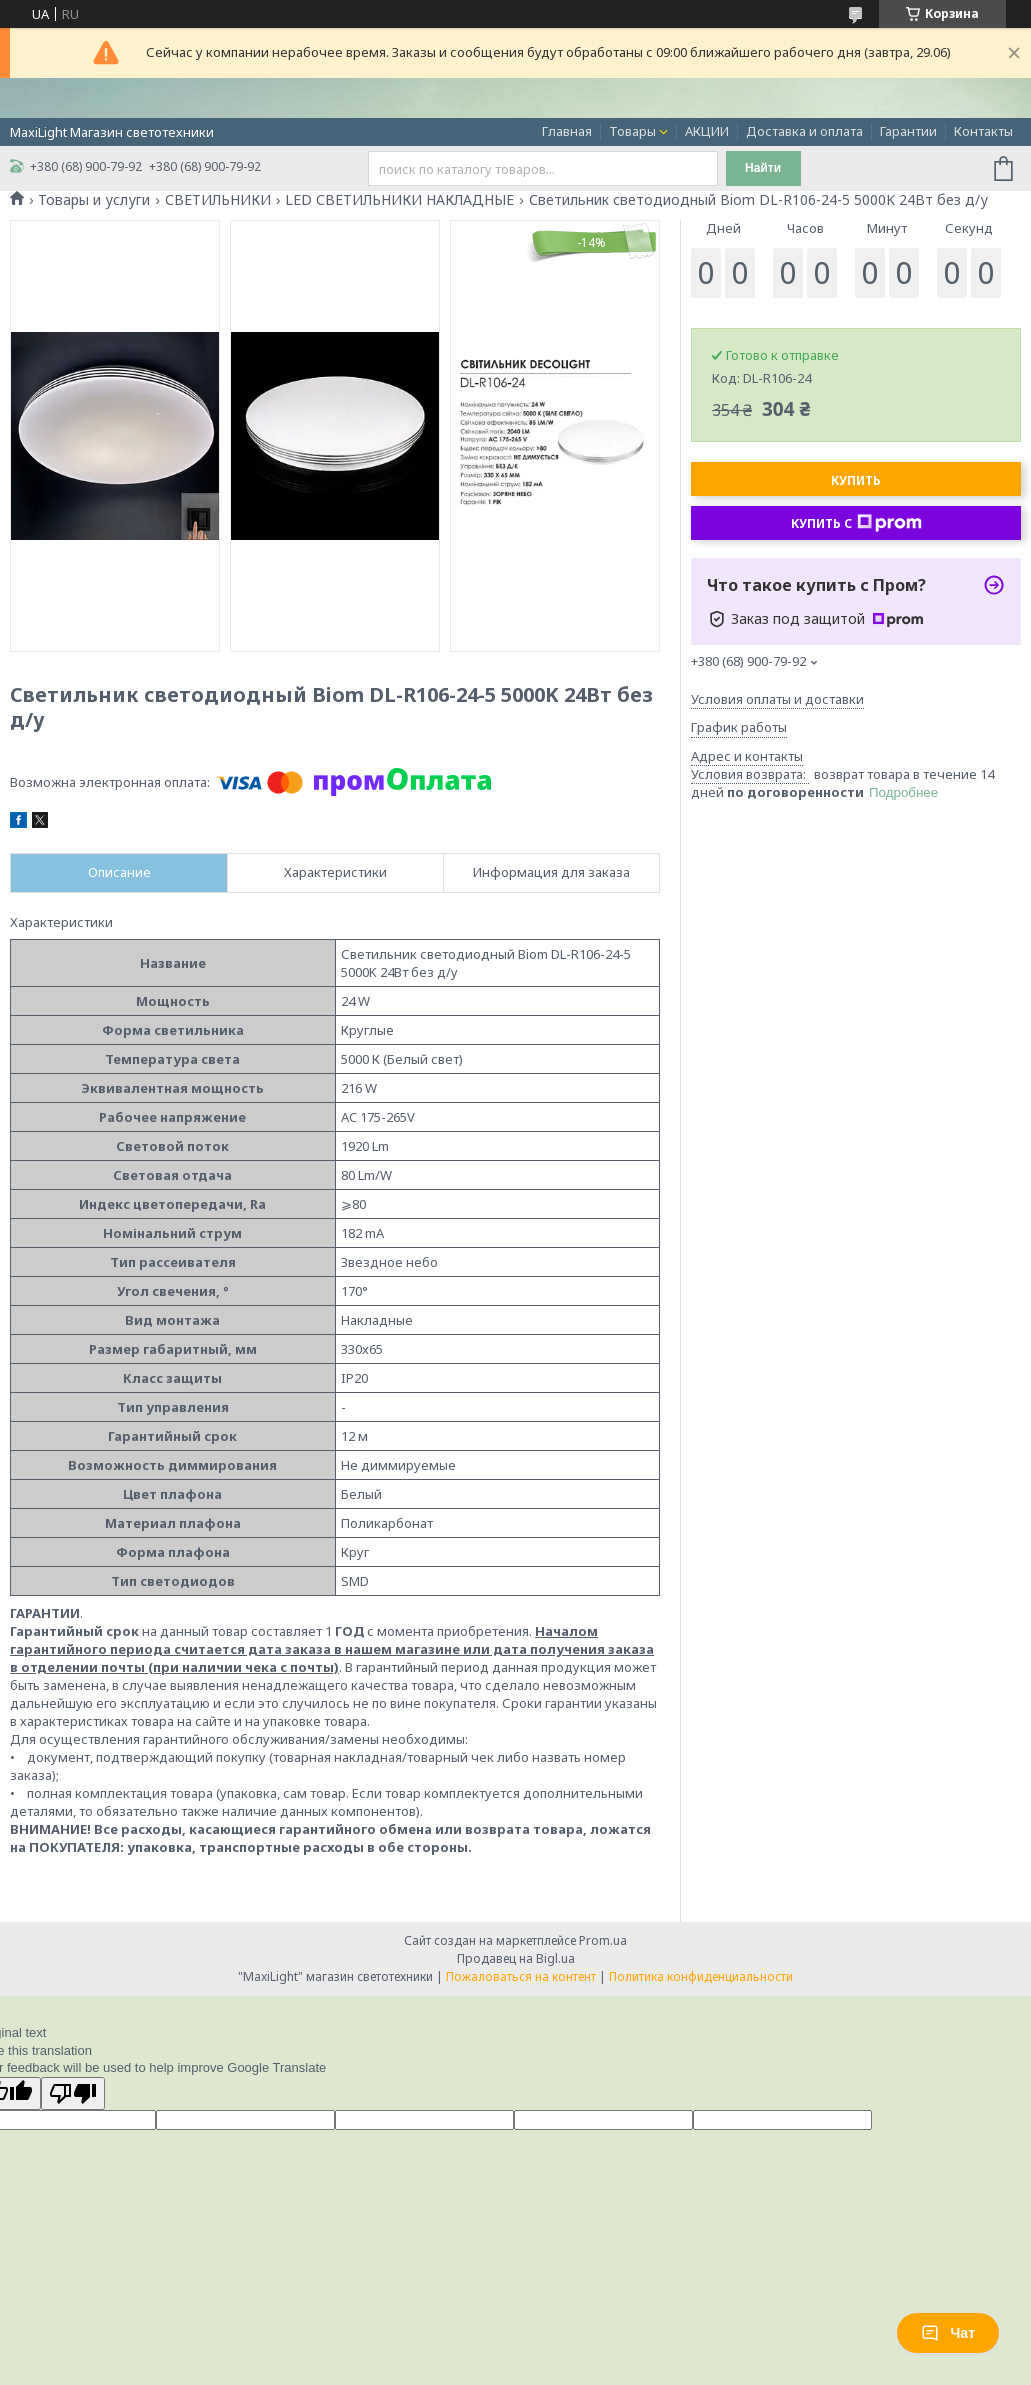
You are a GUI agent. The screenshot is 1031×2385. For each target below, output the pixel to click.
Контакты (983, 131)
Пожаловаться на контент (521, 1976)
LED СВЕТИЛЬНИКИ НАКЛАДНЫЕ (399, 200)
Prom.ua (603, 1940)
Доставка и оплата (804, 131)
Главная (567, 131)
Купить (856, 480)
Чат (948, 2333)
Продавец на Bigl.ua (516, 1958)
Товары (632, 131)
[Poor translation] (73, 2093)
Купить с (856, 523)
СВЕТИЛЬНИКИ (218, 200)
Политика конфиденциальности (701, 1976)
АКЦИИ (707, 131)
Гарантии (908, 131)
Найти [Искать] (763, 168)
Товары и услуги (94, 200)
